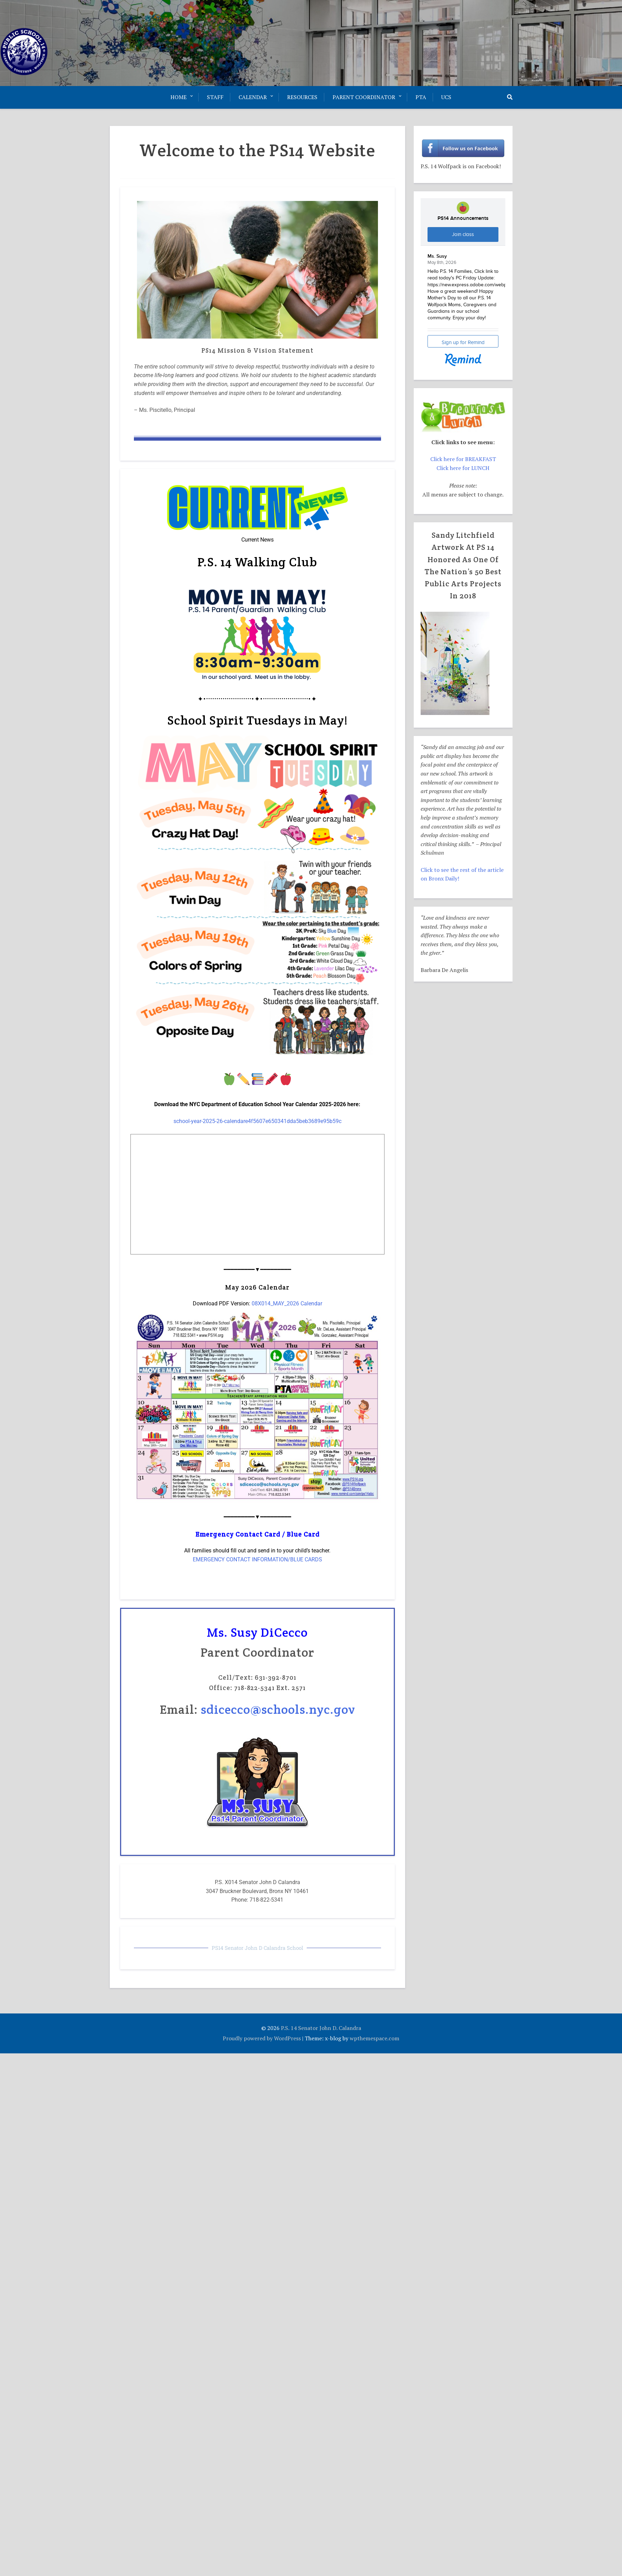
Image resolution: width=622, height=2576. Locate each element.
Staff (215, 97)
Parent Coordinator (364, 97)
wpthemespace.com (374, 2038)
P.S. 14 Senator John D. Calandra (321, 2028)
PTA (420, 97)
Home (178, 97)
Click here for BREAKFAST (463, 459)
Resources (302, 97)
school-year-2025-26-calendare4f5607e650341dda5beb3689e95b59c (257, 1121)
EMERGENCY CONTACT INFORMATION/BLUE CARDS (257, 1559)
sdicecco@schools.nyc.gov (278, 1709)
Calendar (253, 97)
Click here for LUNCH (462, 468)
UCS (446, 97)
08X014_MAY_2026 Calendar (287, 1303)
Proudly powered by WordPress (262, 2038)
